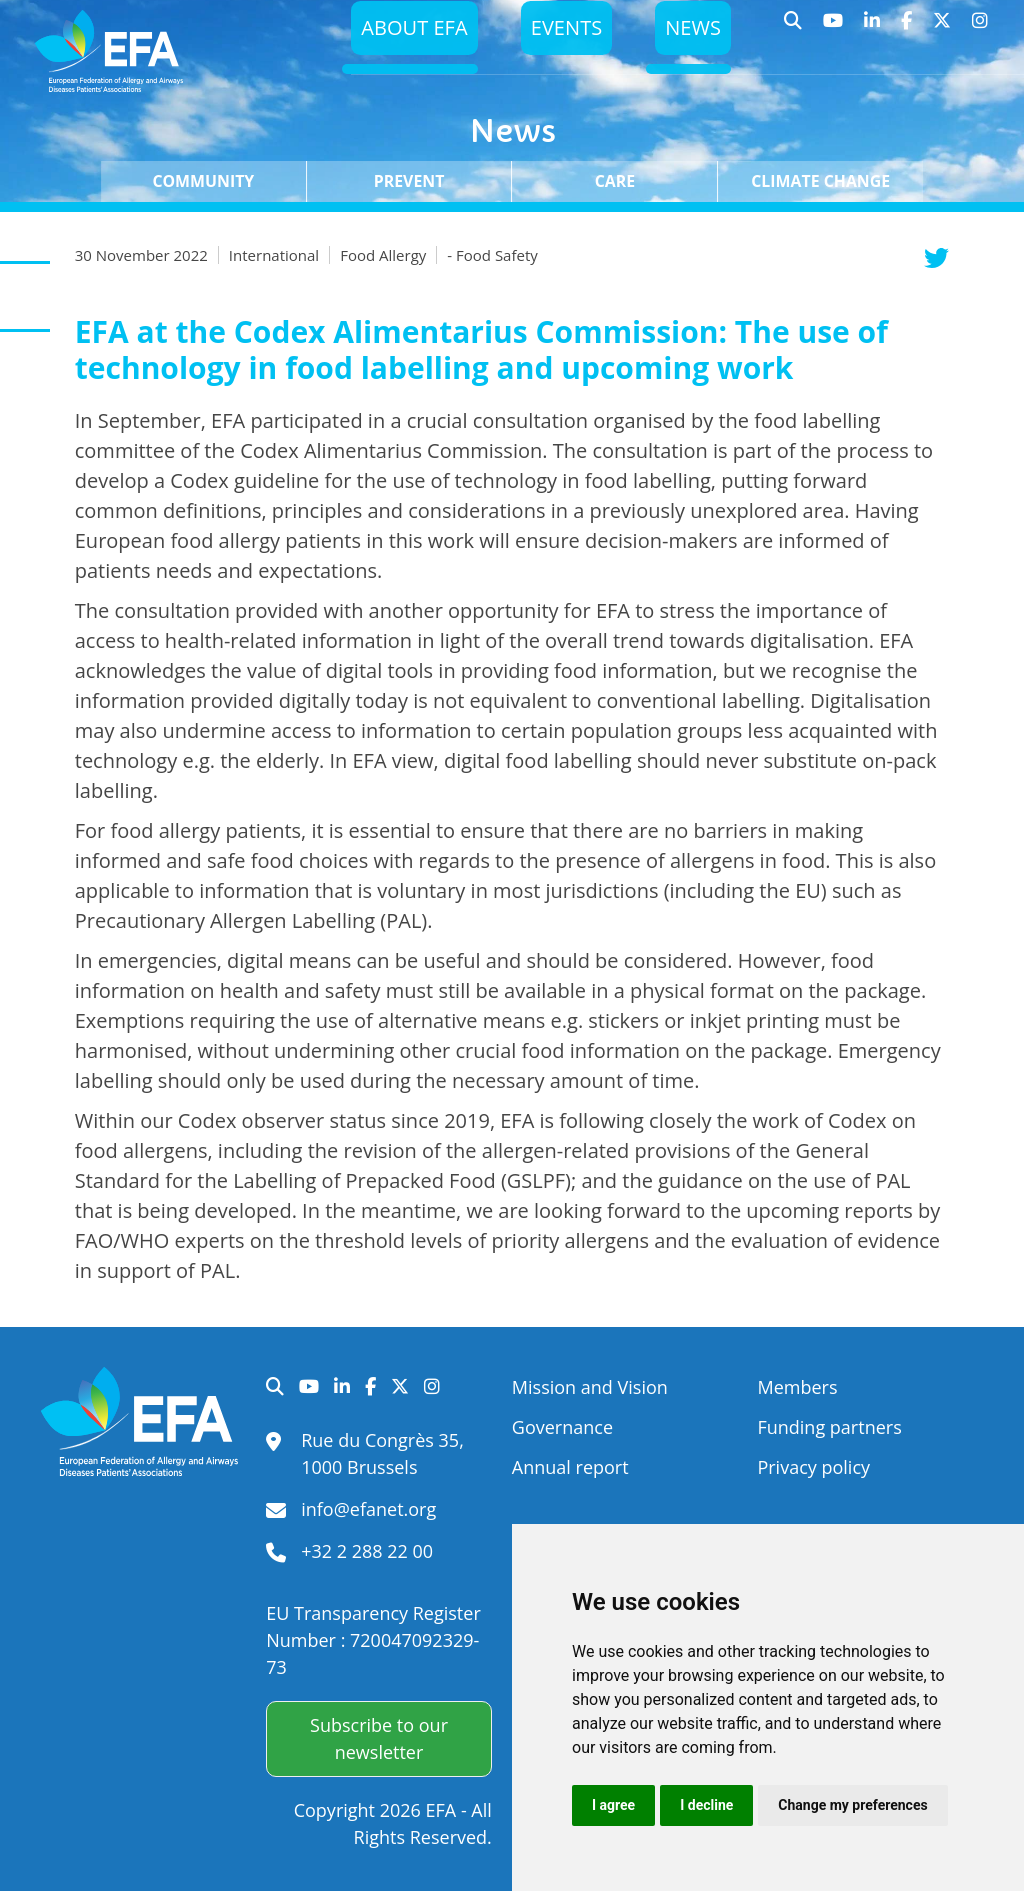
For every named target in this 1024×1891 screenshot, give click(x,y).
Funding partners (829, 1427)
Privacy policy (813, 1467)
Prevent (409, 181)
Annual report (570, 1467)
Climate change (820, 181)
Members (797, 1387)
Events (561, 32)
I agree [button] (613, 1805)
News (692, 32)
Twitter (942, 30)
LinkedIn (872, 30)
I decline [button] (706, 1805)
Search (793, 30)
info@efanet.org (368, 1509)
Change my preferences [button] (852, 1805)
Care (615, 181)
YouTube (833, 30)
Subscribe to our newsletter (379, 1738)
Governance (562, 1427)
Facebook (907, 30)
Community (203, 181)
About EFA (405, 32)
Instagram (980, 30)
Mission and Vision (590, 1387)
